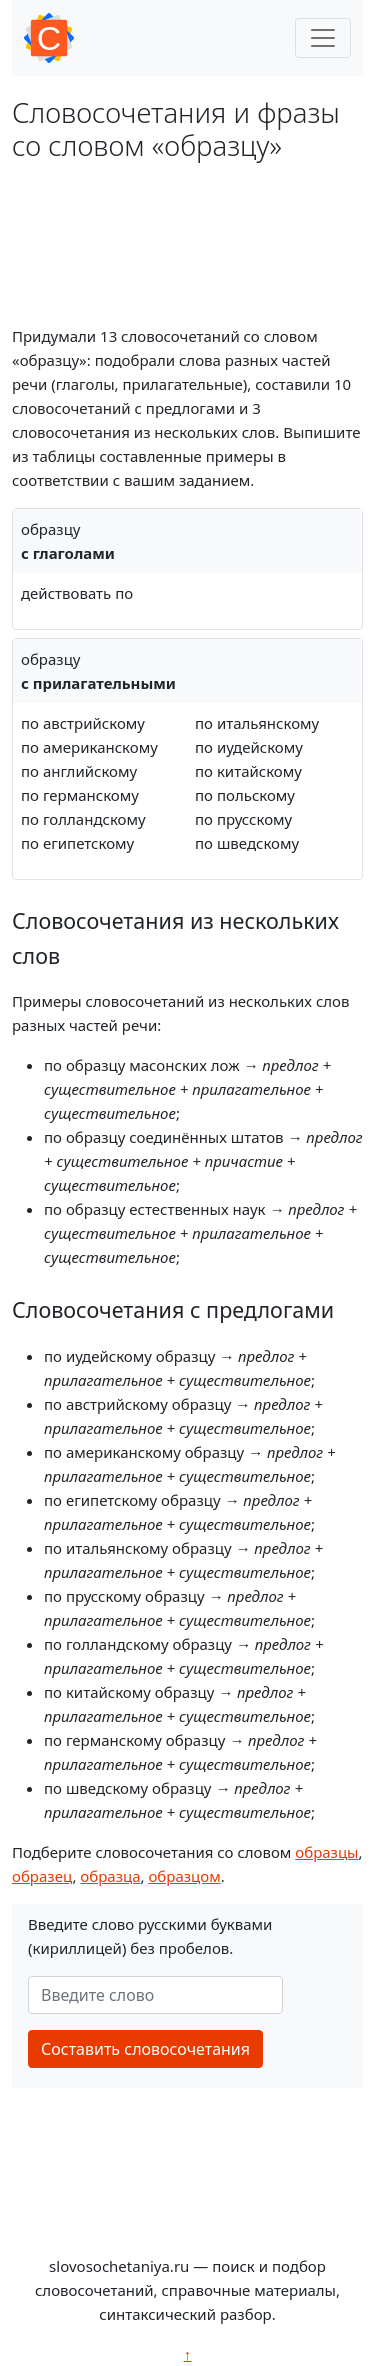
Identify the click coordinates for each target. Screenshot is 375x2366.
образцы (326, 1852)
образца (110, 1876)
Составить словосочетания (145, 2049)
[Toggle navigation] (323, 38)
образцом (184, 1876)
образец (42, 1876)
